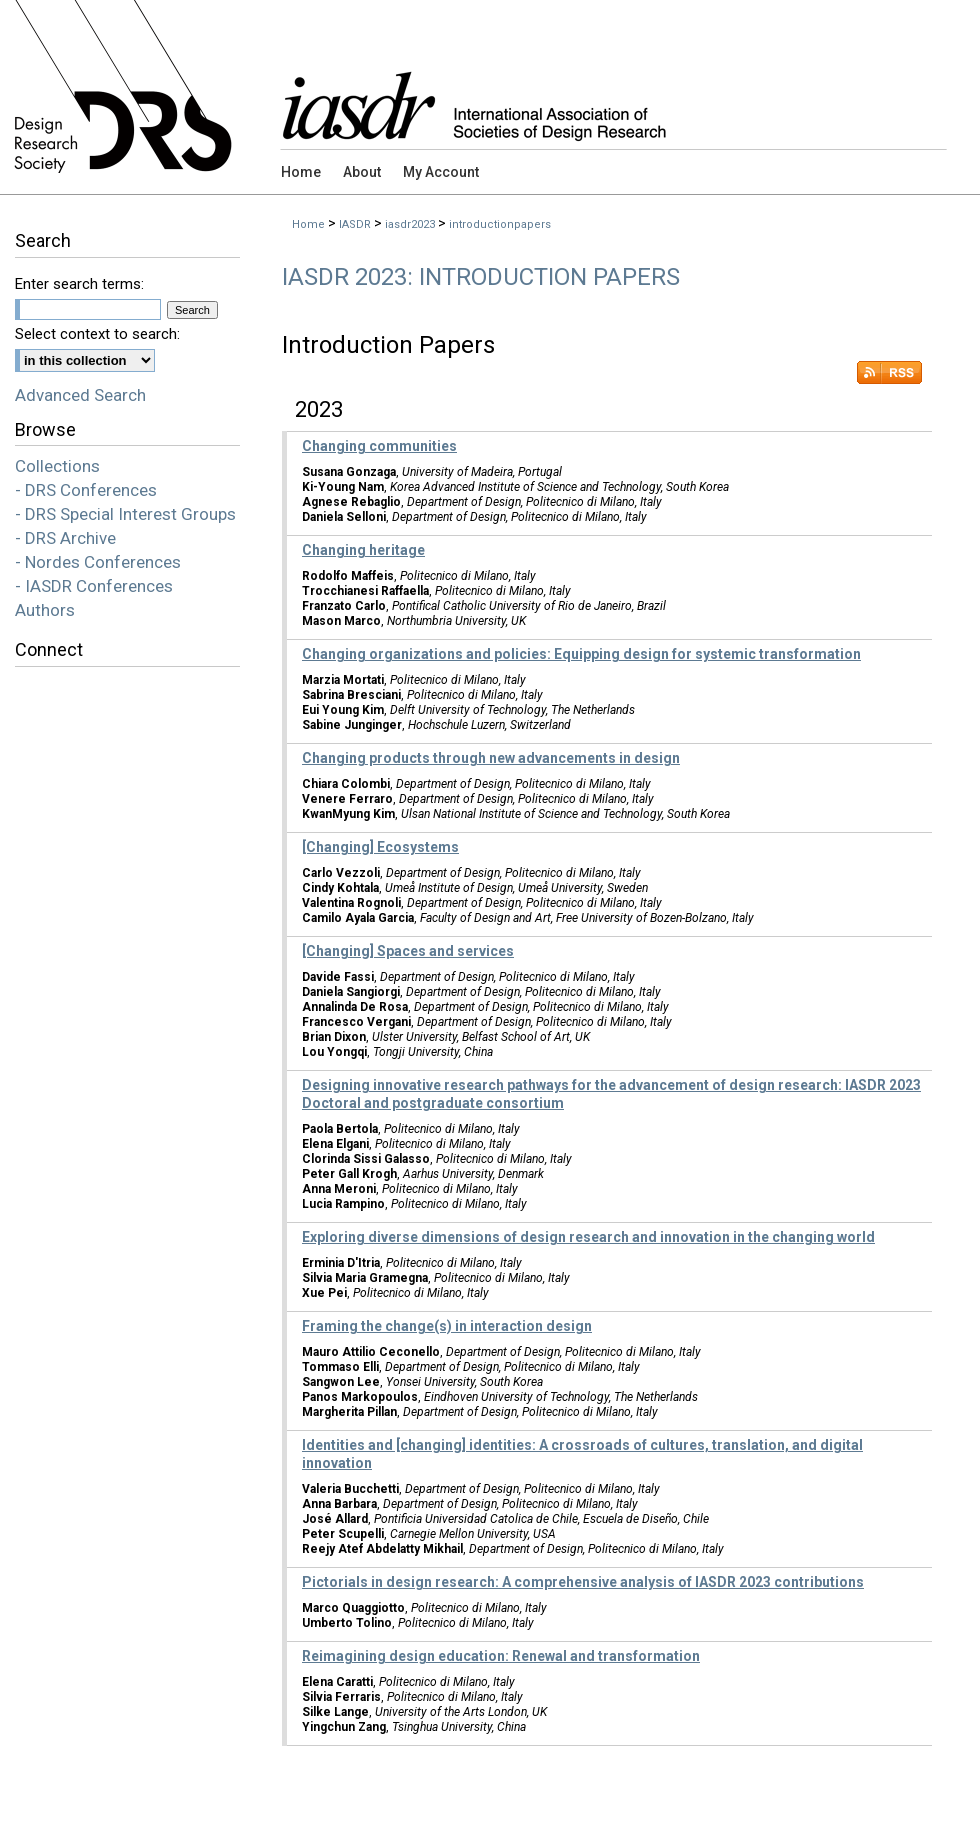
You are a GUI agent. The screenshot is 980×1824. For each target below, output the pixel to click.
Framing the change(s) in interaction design (447, 1326)
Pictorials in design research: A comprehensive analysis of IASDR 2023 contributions (583, 1582)
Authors (45, 610)
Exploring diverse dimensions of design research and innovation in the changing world (588, 1237)
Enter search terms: (79, 284)
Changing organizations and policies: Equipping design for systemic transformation (581, 654)
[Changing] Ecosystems (380, 847)
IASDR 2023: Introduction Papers (481, 277)
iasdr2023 (410, 224)
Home (308, 224)
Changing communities (379, 446)
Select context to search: (97, 334)
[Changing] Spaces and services (408, 951)
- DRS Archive (65, 538)
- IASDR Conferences (94, 586)
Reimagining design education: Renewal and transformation (501, 1656)
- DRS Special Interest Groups (125, 514)
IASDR (355, 224)
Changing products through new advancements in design (491, 758)
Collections (57, 466)
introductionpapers (500, 224)
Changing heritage (363, 550)
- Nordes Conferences (98, 562)
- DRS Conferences (86, 490)
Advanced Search (80, 395)
